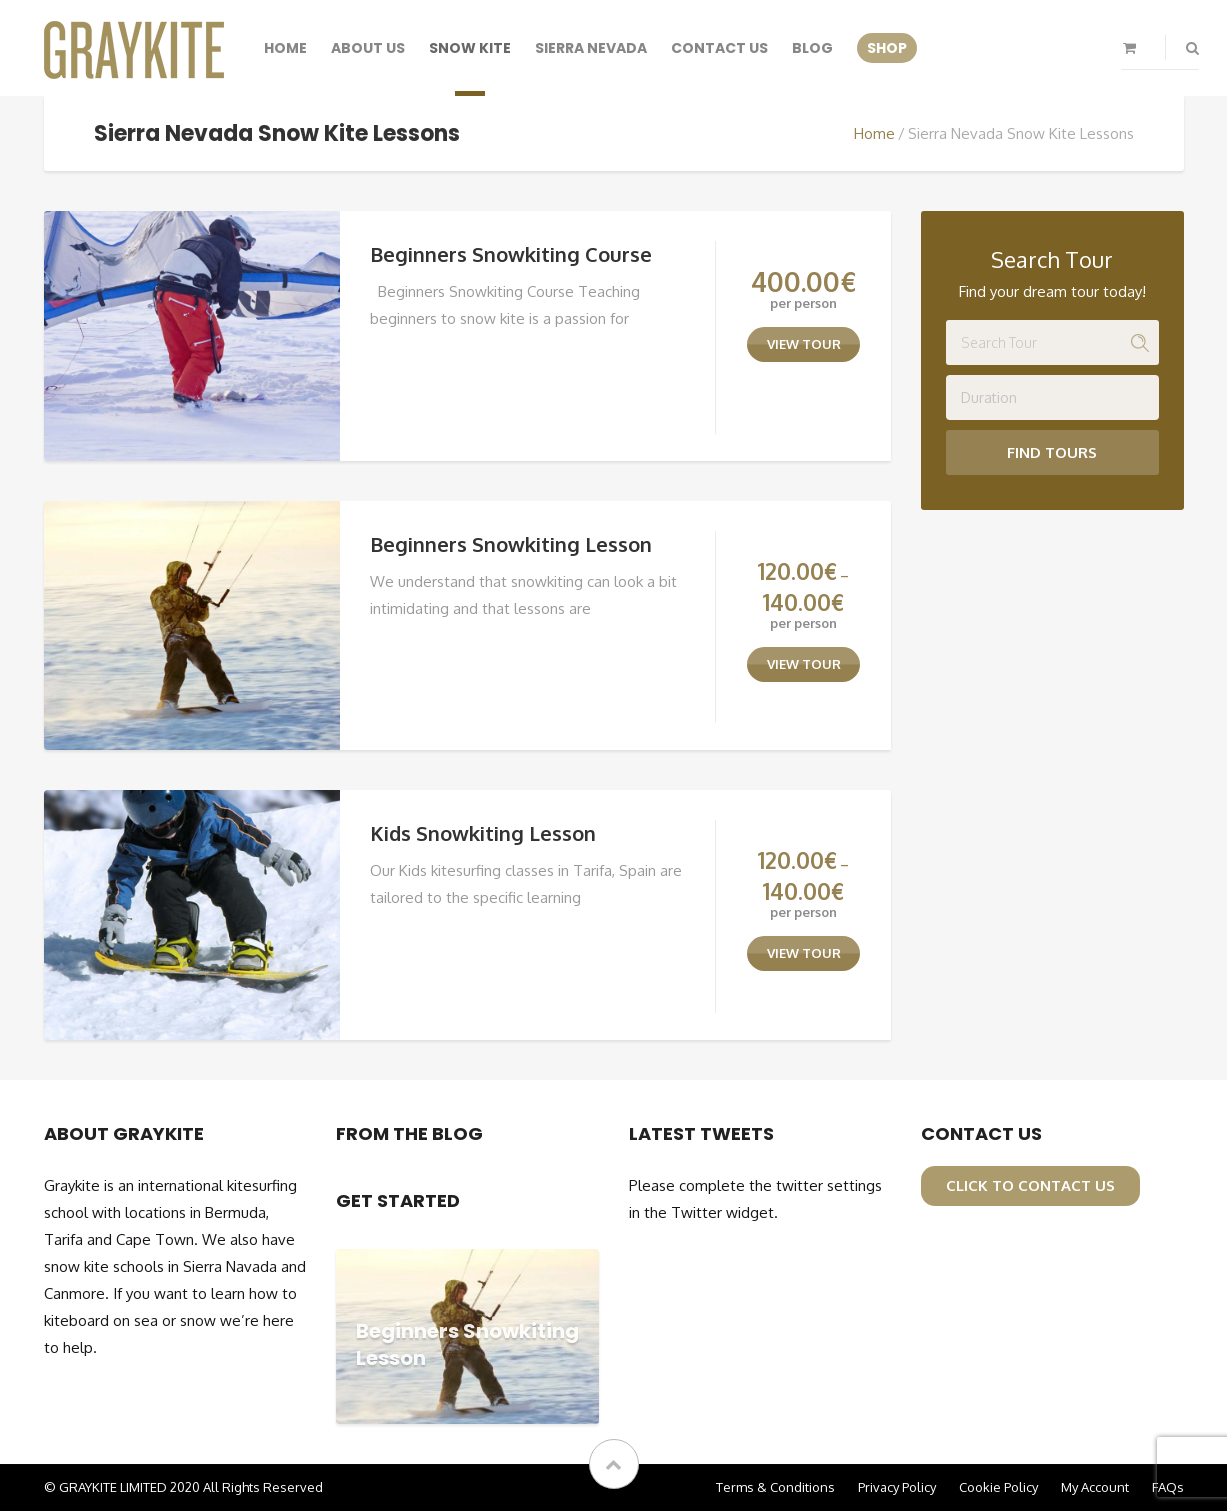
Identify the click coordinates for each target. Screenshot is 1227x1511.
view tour (804, 344)
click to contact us (1030, 1185)
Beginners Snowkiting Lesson (511, 544)
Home (285, 48)
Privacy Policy (897, 1487)
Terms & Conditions (775, 1487)
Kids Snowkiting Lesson (483, 833)
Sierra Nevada (591, 48)
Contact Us (719, 48)
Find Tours (1052, 452)
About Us (368, 48)
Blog (812, 48)
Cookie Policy (998, 1487)
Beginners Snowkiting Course (511, 254)
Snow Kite (470, 48)
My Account (1095, 1487)
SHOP (887, 48)
